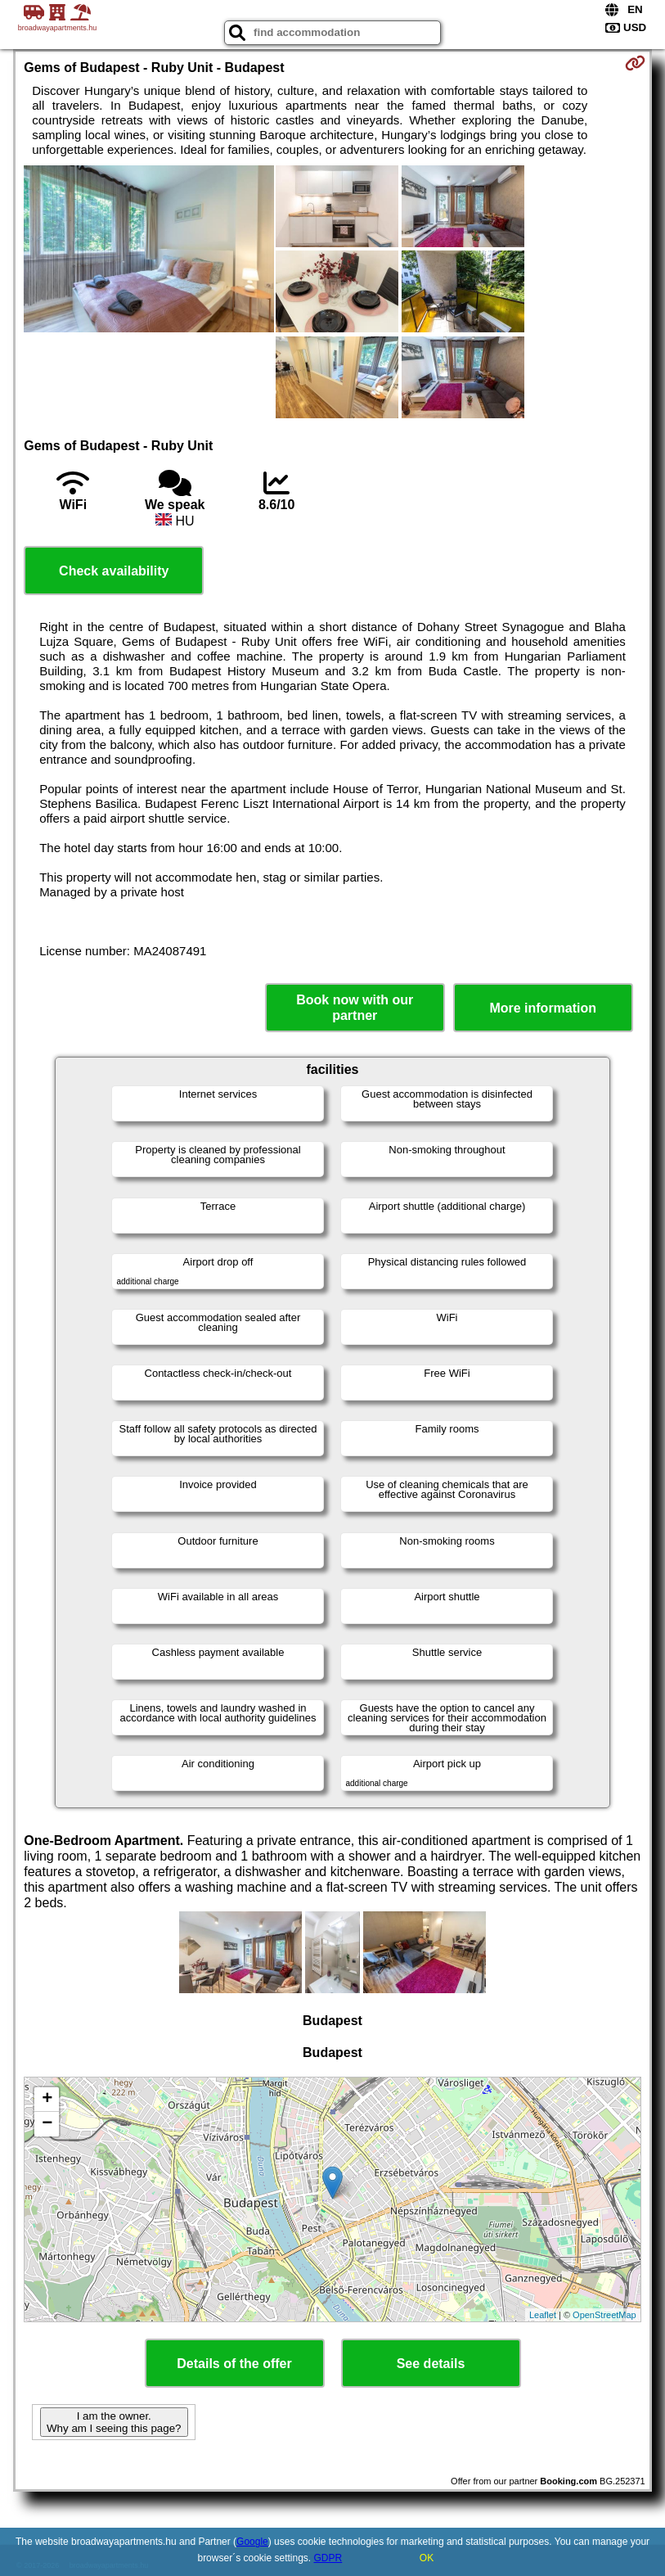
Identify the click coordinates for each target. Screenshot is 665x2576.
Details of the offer (234, 2364)
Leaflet (542, 2315)
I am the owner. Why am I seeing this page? (114, 2422)
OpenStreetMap (604, 2315)
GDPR (328, 2558)
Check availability (113, 571)
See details (431, 2364)
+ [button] (47, 2099)
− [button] (47, 2124)
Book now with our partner (354, 1007)
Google (252, 2541)
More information (542, 1008)
